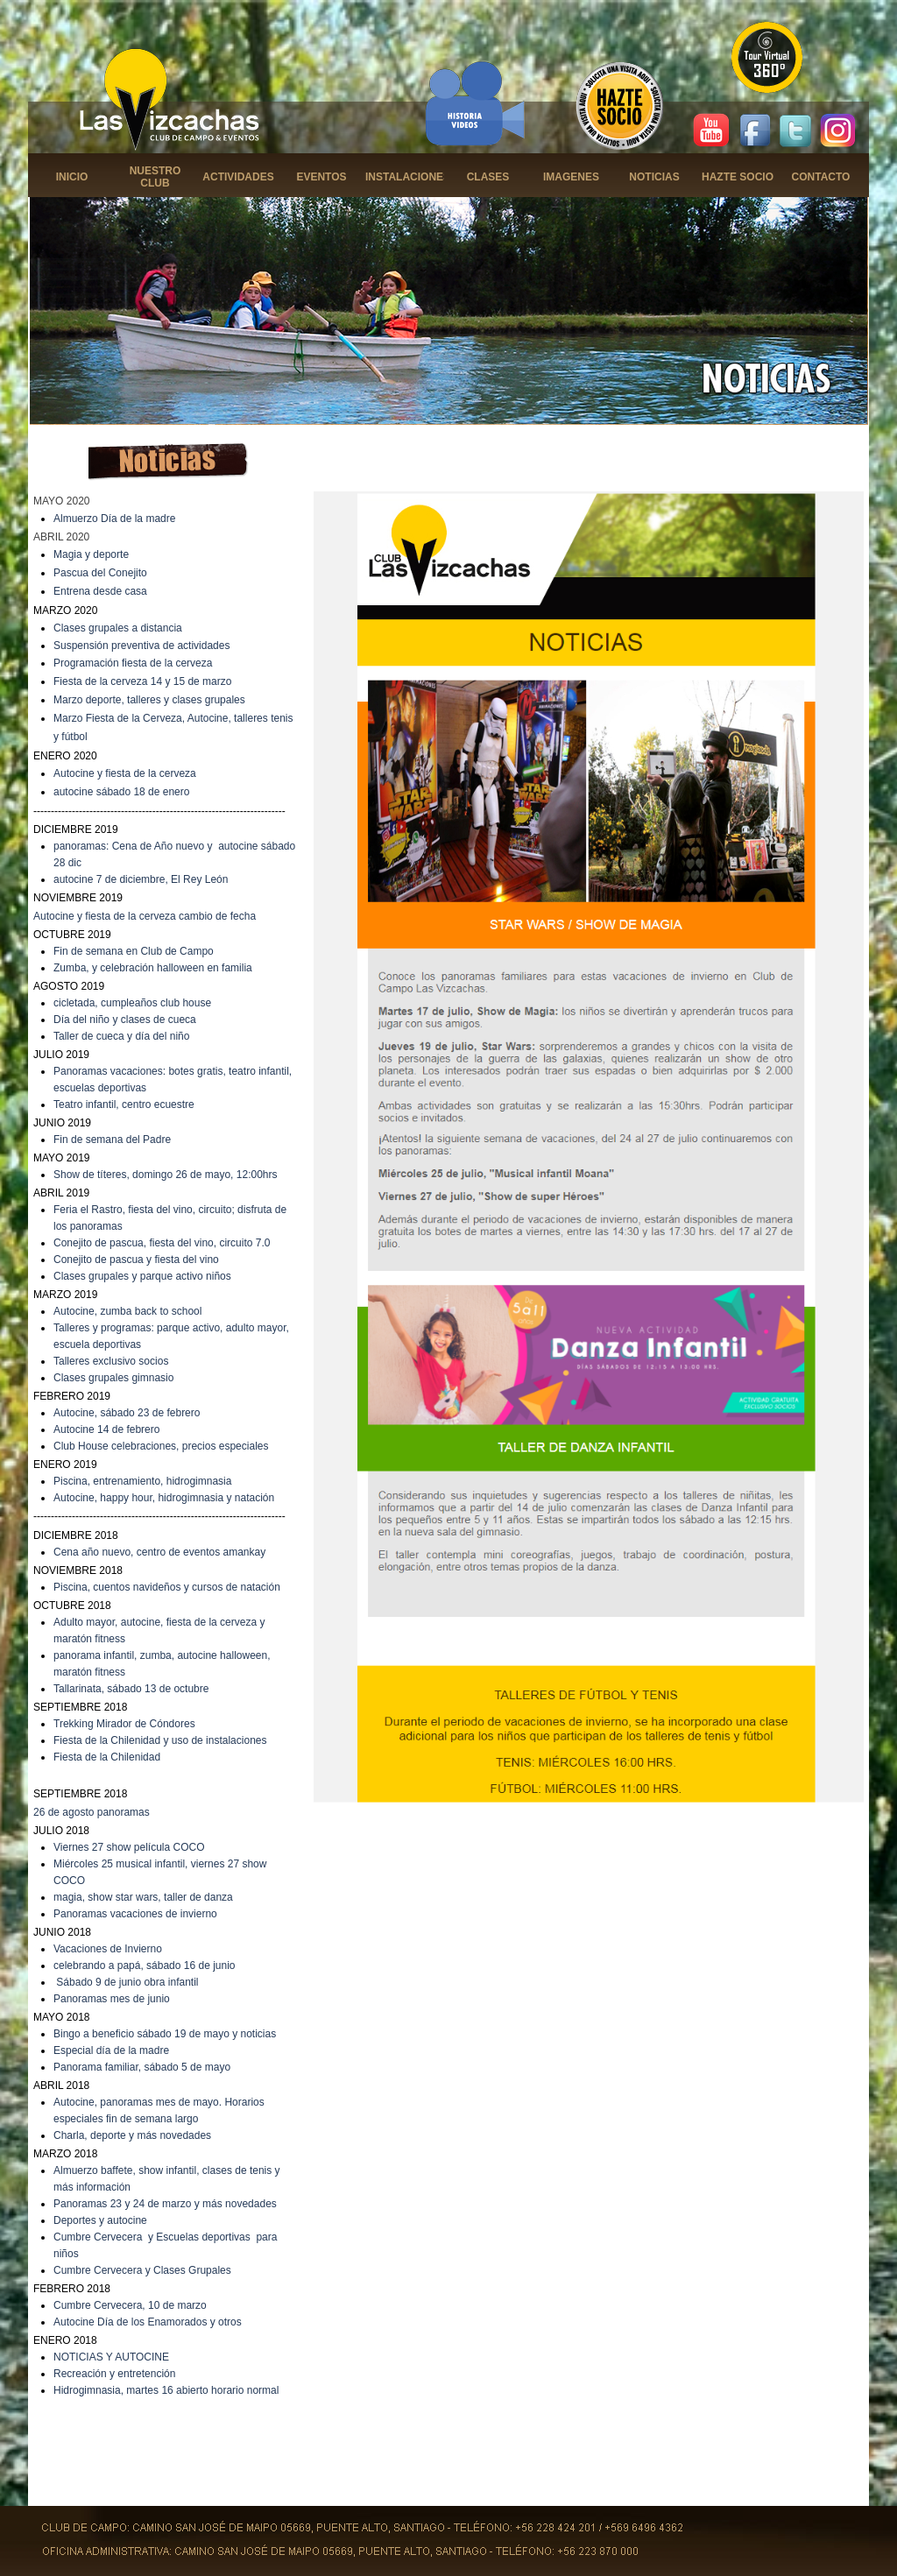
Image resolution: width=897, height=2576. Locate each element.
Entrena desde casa (100, 591)
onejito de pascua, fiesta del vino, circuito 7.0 (166, 1243)
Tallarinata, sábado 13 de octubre (130, 1689)
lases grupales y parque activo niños (146, 1276)
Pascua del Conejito (100, 573)
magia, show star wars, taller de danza (143, 1897)
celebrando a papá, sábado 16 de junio (144, 1965)
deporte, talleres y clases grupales (165, 700)
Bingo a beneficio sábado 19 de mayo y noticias (164, 2034)
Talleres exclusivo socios (110, 1361)
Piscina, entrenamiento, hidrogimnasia (142, 1481)
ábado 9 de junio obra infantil (130, 1982)
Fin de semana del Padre (112, 1139)
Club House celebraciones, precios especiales (160, 1446)
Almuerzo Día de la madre (114, 518)
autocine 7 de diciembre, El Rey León (140, 879)
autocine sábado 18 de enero (121, 792)
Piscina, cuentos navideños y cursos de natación (166, 1587)
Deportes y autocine (100, 2220)
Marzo (69, 700)
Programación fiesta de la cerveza (132, 663)
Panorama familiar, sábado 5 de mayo (141, 2067)
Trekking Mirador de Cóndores (124, 1724)
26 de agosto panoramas (91, 1812)
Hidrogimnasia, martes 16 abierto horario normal (166, 2390)
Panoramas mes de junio (111, 1999)
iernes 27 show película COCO (132, 1847)
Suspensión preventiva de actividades (141, 645)
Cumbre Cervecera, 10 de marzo (130, 2305)
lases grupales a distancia (121, 628)
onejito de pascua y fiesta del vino (140, 1259)
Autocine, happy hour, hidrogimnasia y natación (163, 1498)
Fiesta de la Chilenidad (106, 1757)
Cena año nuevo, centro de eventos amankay (159, 1552)
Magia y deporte (91, 554)
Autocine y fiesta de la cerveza (124, 773)
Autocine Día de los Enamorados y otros (147, 2322)
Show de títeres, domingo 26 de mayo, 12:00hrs (165, 1174)
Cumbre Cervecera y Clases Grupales (142, 2270)
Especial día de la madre (111, 2050)
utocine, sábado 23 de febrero (130, 1413)
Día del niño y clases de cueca (124, 1019)
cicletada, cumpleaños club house (132, 1003)
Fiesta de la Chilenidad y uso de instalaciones (159, 1740)
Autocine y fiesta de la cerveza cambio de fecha (144, 916)
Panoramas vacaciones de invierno (135, 1914)
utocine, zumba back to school (130, 1311)
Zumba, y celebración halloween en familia (152, 968)
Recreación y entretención (114, 2374)
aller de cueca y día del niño (124, 1036)
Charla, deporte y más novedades (132, 2135)
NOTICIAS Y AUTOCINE (111, 2357)
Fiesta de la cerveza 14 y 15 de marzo (142, 681)
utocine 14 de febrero (109, 1429)
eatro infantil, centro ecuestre (126, 1104)
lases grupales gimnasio (117, 1378)
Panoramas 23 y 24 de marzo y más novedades (165, 2204)
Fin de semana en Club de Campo (133, 951)
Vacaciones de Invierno (107, 1949)
